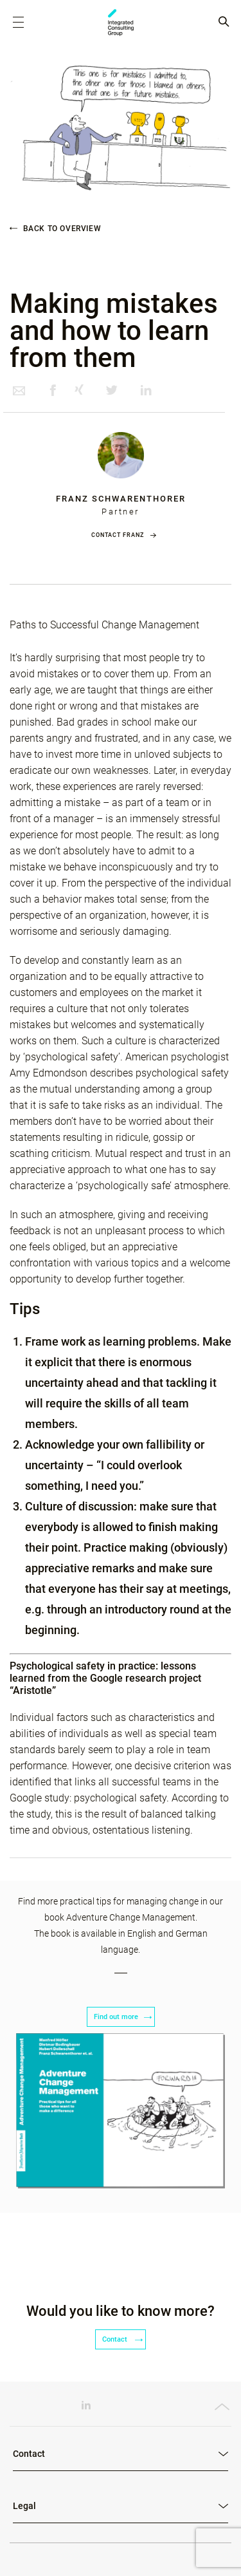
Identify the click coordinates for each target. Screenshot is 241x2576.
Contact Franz (117, 535)
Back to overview (55, 228)
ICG (121, 22)
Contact (120, 2339)
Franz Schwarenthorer (121, 498)
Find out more (121, 2017)
